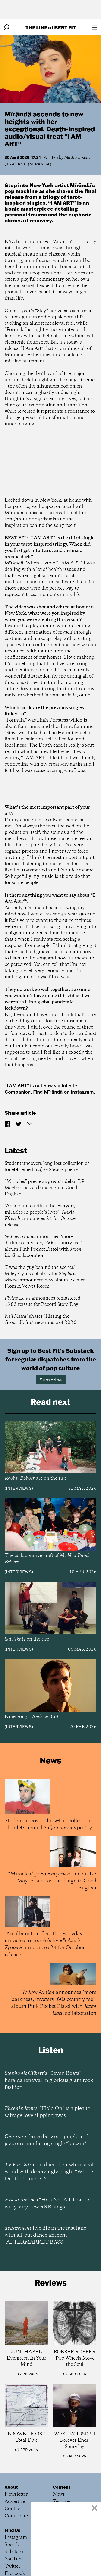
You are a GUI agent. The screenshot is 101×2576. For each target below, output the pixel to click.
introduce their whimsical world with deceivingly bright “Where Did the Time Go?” (49, 2171)
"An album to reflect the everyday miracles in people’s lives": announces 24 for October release (41, 1215)
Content (61, 2487)
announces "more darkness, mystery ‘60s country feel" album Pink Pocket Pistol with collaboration (43, 1246)
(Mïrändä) (39, 164)
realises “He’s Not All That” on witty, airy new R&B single (48, 2204)
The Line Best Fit (50, 27)
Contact (13, 2509)
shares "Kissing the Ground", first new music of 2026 (40, 1319)
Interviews (19, 1488)
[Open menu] (94, 27)
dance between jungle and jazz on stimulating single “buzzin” (46, 2140)
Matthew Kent (77, 157)
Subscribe (50, 1380)
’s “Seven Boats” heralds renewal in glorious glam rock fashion (49, 2080)
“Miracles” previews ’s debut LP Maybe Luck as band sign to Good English (44, 1187)
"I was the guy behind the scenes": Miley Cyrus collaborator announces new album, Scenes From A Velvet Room (45, 1277)
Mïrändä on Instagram (69, 1092)
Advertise (15, 2501)
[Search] (6, 27)
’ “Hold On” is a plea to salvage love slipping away (47, 2112)
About (11, 2487)
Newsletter (16, 2494)
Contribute (16, 2516)
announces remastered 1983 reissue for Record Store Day (42, 1301)
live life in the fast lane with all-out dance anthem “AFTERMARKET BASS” (45, 2235)
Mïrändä (80, 185)
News (59, 2494)
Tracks (15, 164)
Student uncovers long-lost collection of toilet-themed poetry (47, 1166)
